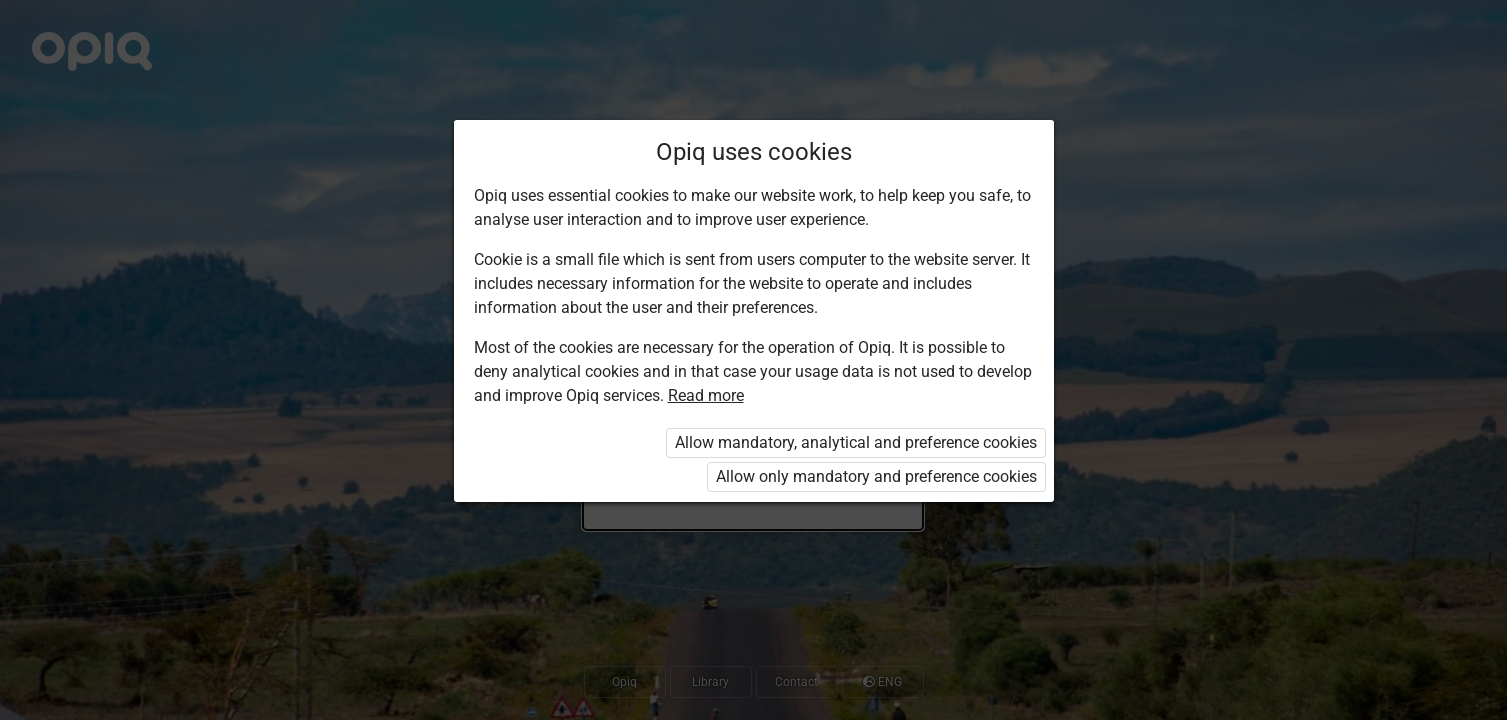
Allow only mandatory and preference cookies (876, 476)
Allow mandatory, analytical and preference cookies (856, 442)
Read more (706, 395)
